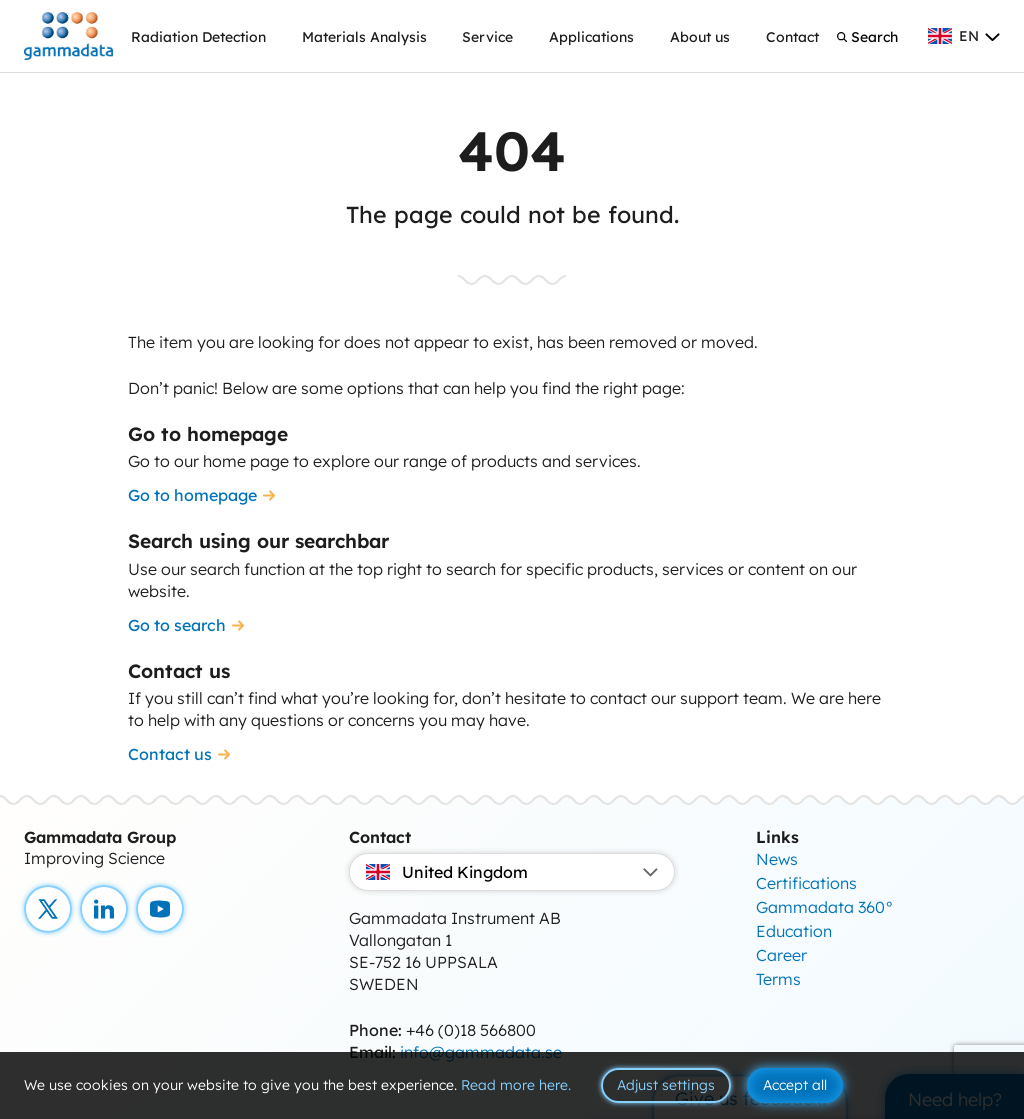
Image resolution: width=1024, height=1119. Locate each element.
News (777, 859)
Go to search (177, 625)
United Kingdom (511, 872)
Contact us (170, 754)
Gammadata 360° (825, 907)
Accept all (795, 1085)
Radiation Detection (198, 37)
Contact (792, 37)
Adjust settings (666, 1085)
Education (794, 931)
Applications (591, 37)
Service (487, 37)
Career (781, 955)
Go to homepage (192, 495)
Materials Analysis (364, 37)
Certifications (806, 883)
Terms (778, 979)
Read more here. (516, 1085)
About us (700, 37)
